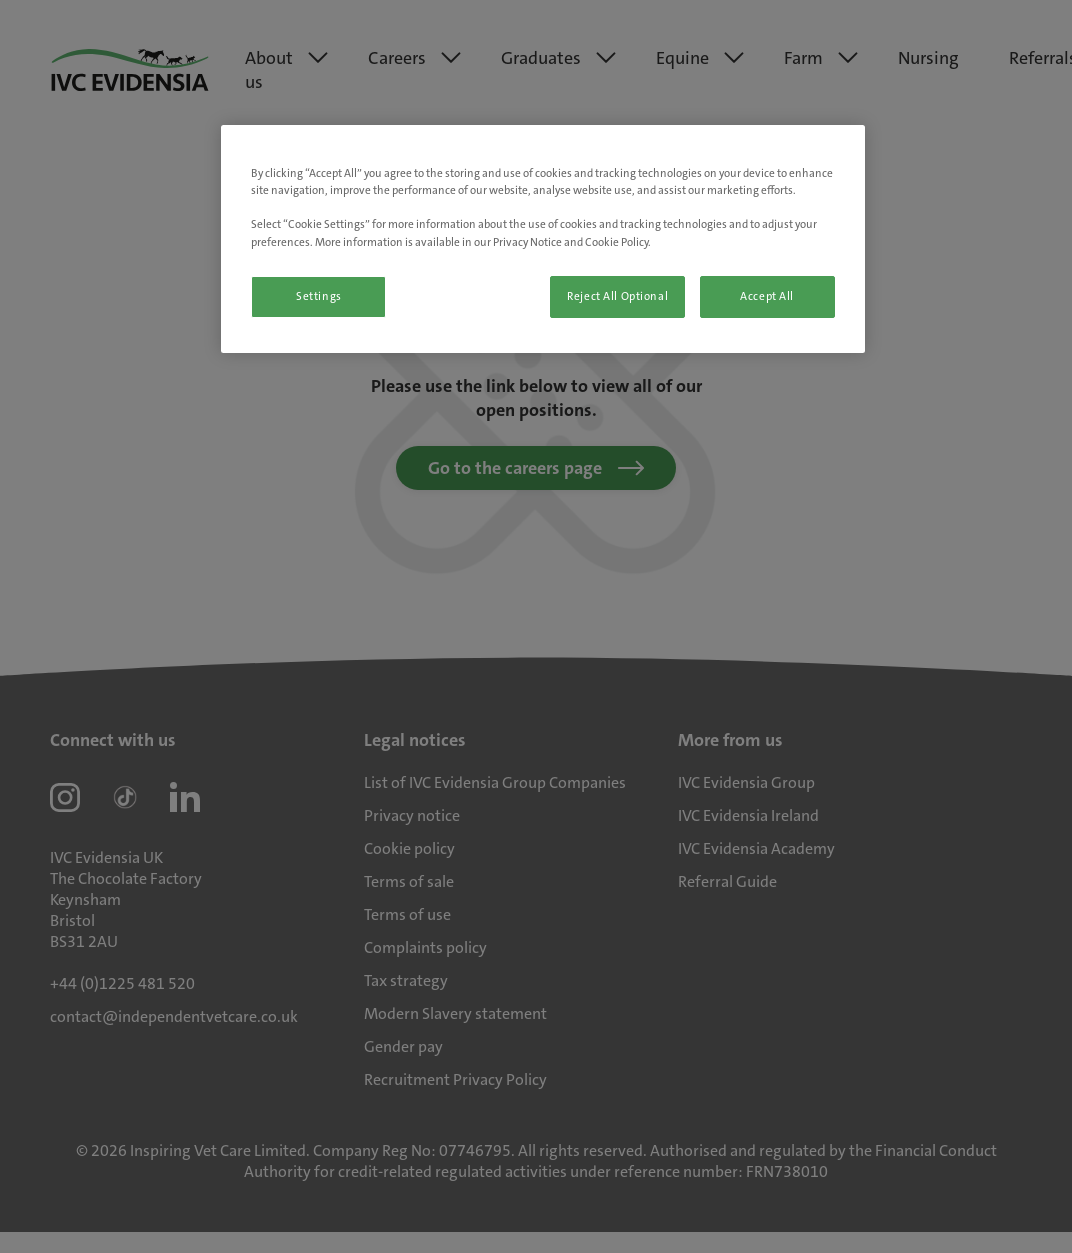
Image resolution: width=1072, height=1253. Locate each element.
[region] (542, 238)
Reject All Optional (617, 296)
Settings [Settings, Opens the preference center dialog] (319, 296)
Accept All (767, 296)
